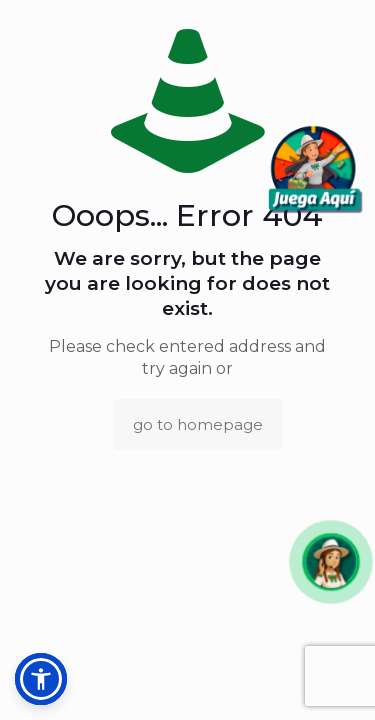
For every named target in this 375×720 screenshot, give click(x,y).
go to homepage (198, 424)
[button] (330, 561)
